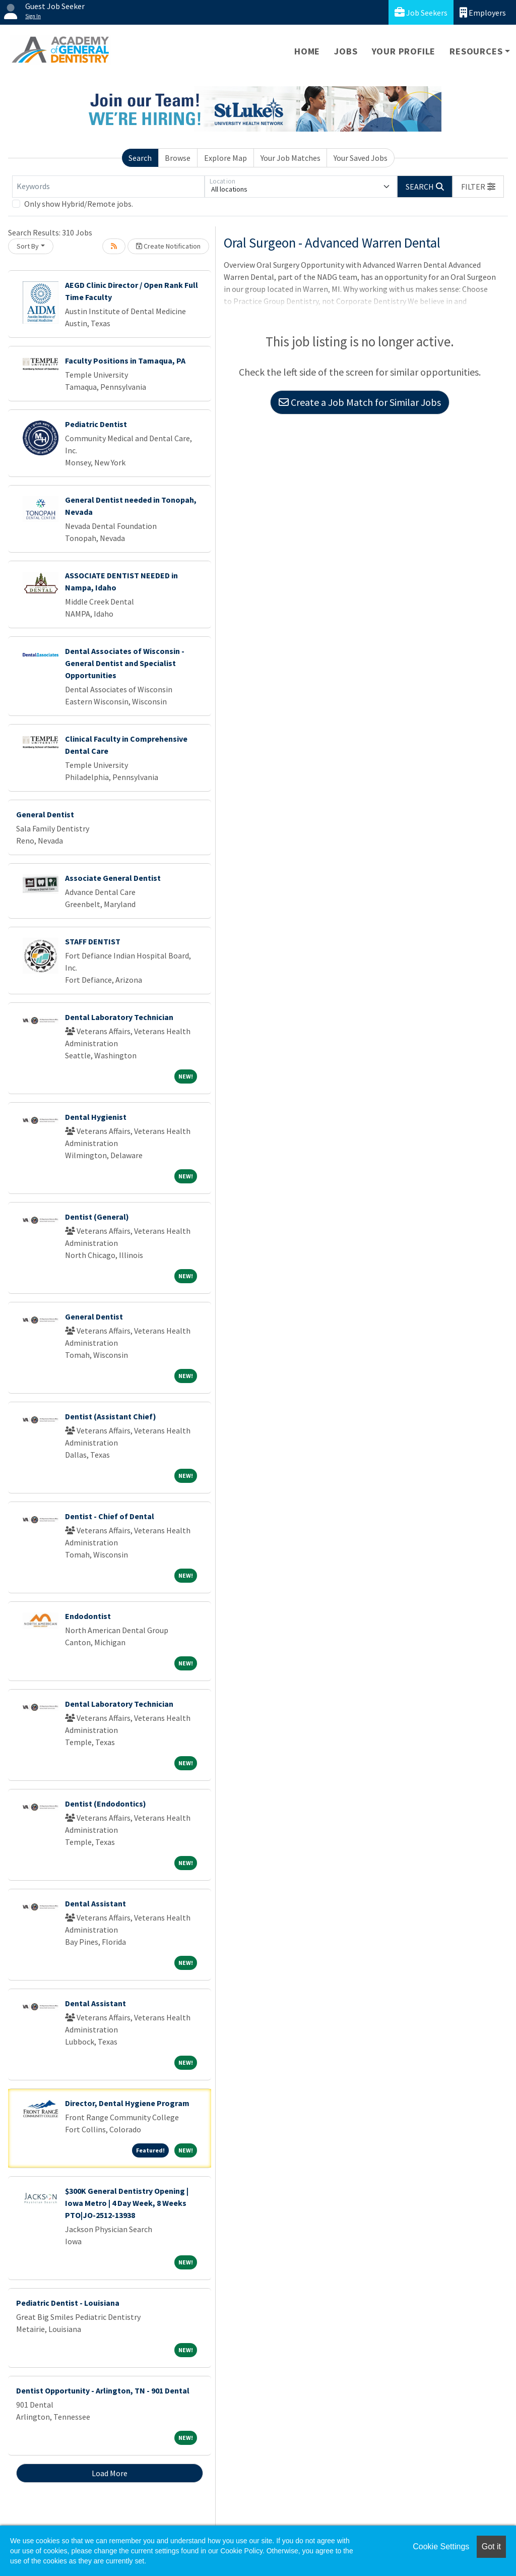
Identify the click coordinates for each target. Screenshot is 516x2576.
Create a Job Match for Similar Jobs (360, 402)
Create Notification (168, 246)
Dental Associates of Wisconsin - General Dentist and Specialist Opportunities (124, 663)
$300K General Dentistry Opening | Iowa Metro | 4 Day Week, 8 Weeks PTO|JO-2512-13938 (126, 2203)
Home (307, 51)
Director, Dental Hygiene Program (127, 2103)
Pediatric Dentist (96, 424)
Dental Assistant (95, 1903)
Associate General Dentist (113, 878)
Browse (177, 158)
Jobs (345, 51)
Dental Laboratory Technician (119, 1017)
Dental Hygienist (95, 1117)
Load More (109, 2473)
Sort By (28, 246)
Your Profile (404, 51)
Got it (491, 2546)
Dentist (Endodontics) (105, 1804)
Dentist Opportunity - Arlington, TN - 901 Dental (102, 2390)
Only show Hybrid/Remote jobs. (78, 204)
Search (140, 158)
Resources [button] (475, 51)
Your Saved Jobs (361, 158)
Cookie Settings (441, 2546)
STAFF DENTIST (92, 941)
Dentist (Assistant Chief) (110, 1416)
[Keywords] (108, 186)
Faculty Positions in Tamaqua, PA (125, 360)
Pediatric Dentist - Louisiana (67, 2303)
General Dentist (45, 814)
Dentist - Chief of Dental (109, 1516)
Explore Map (225, 158)
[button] (478, 186)
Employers (483, 12)
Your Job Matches (290, 158)
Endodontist (88, 1616)
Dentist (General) (97, 1217)
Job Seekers (421, 12)
